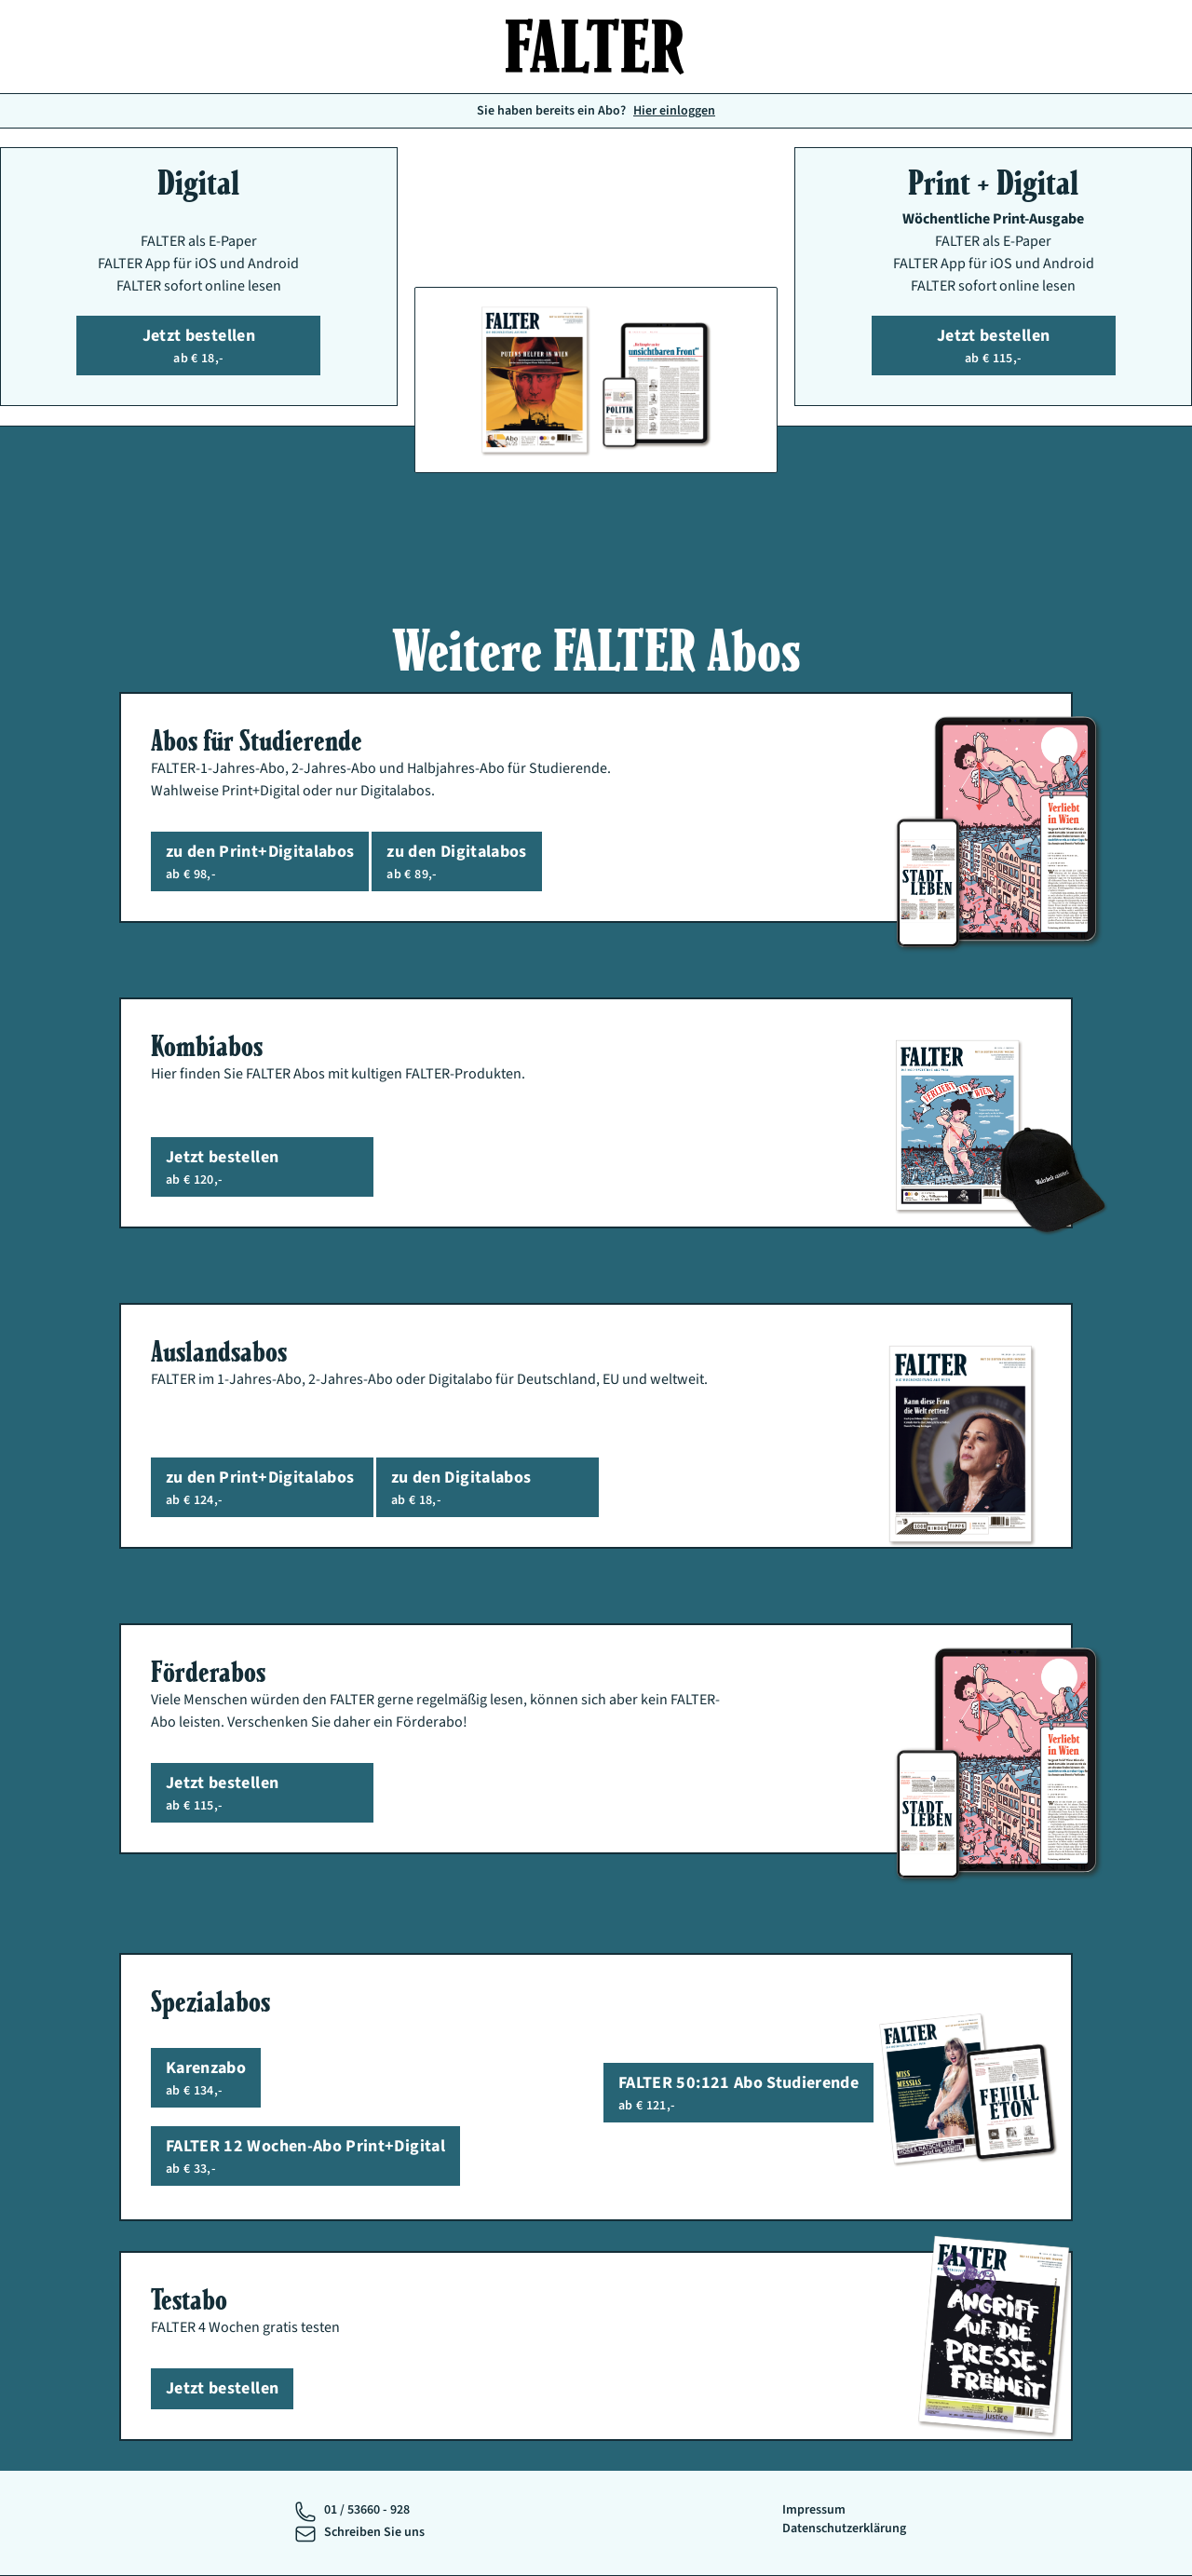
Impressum (814, 2510)
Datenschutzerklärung (844, 2528)
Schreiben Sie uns (374, 2532)
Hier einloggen (674, 111)
